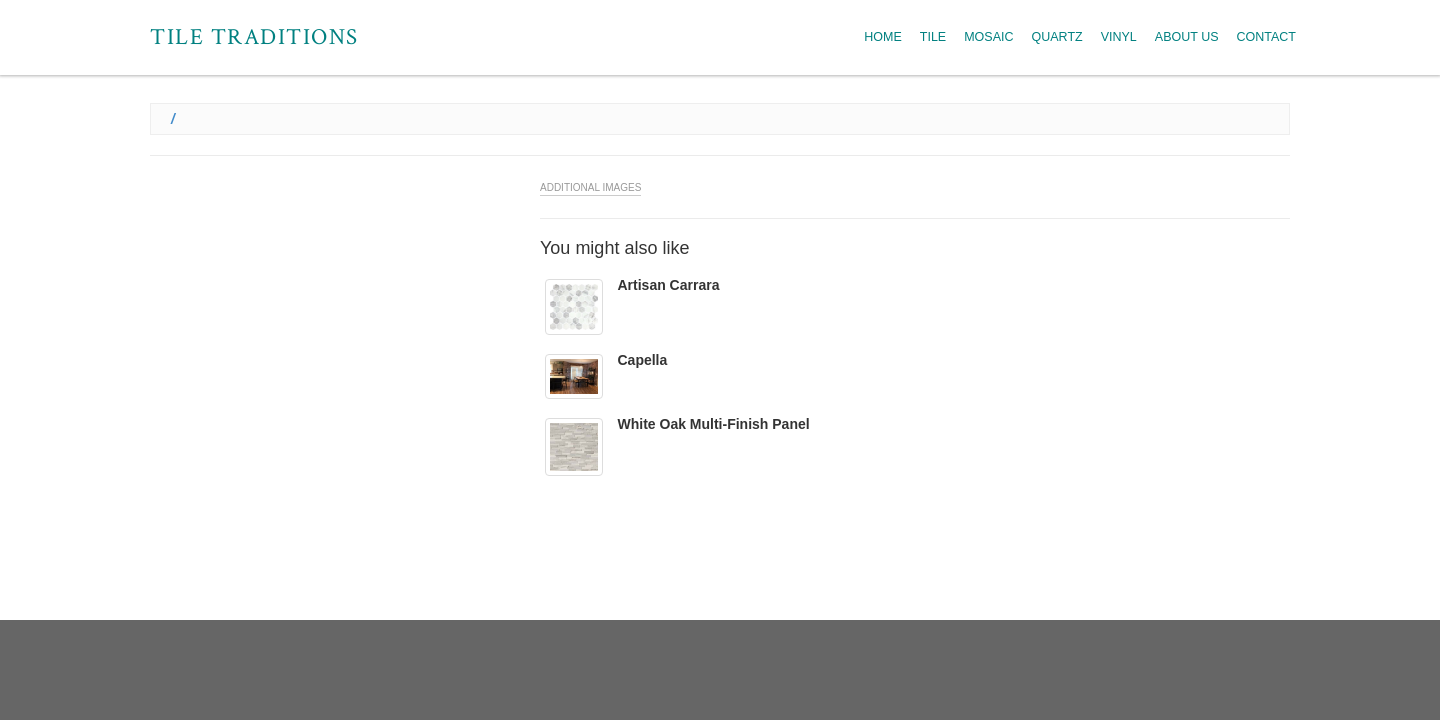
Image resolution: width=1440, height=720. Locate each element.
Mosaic (988, 37)
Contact (1267, 37)
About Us (1187, 37)
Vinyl (1119, 37)
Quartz (1057, 37)
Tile (933, 37)
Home (883, 37)
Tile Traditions (254, 37)
